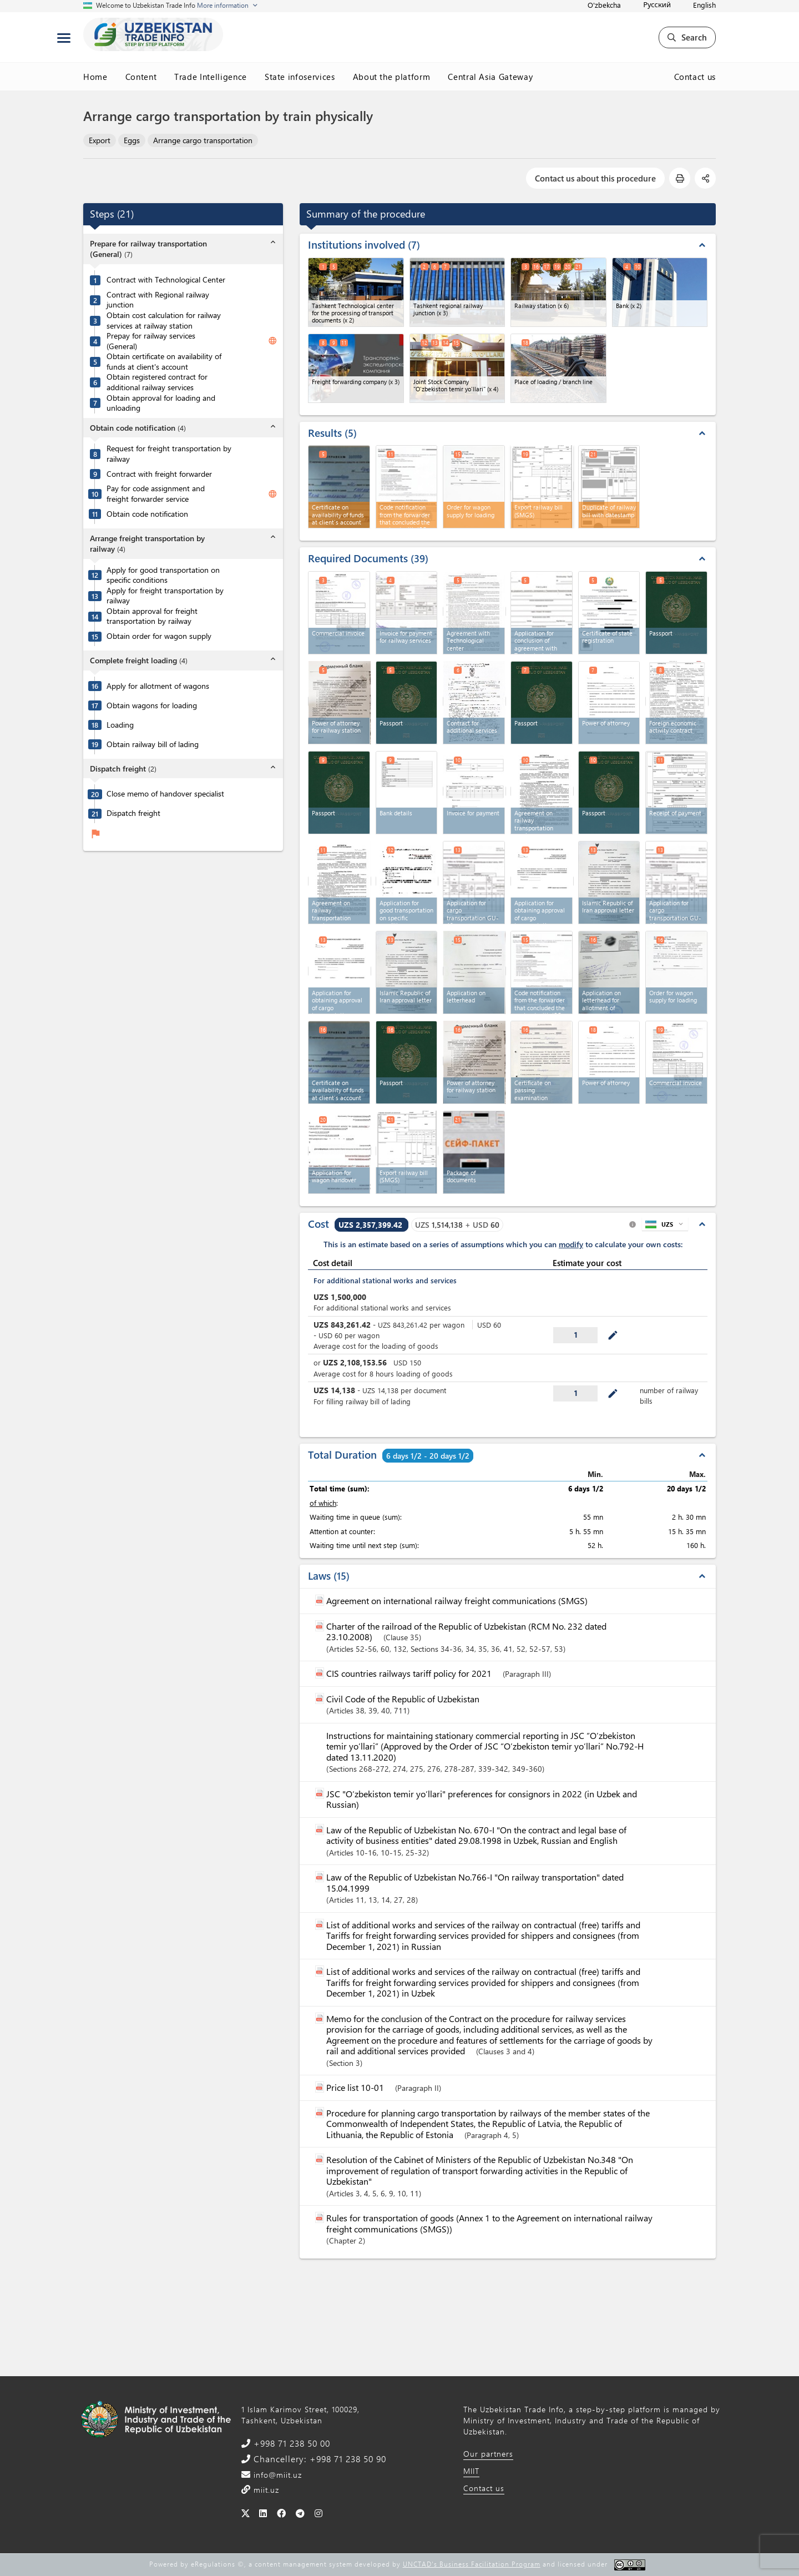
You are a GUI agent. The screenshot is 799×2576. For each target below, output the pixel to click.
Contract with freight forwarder (159, 474)
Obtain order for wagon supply (159, 636)
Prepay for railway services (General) (151, 341)
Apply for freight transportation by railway (165, 596)
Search (687, 37)
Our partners (488, 2453)
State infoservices (300, 76)
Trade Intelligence (210, 76)
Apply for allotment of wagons (158, 686)
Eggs (132, 140)
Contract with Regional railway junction (158, 300)
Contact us (695, 76)
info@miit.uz (276, 2474)
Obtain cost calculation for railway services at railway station (164, 320)
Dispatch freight (133, 813)
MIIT (471, 2471)
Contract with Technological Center (166, 280)
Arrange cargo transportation (202, 140)
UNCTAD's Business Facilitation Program (471, 2563)
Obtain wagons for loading (152, 705)
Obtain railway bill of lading (153, 744)
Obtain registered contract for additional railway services (157, 382)
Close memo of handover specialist (165, 794)
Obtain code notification (147, 514)
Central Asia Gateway (490, 76)
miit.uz (265, 2489)
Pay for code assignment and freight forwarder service (156, 493)
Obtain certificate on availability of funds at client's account (164, 361)
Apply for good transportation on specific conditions (163, 575)
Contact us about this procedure (595, 178)
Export (99, 140)
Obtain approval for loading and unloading (161, 403)
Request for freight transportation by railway (169, 453)
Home (95, 76)
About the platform (392, 76)
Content (141, 76)
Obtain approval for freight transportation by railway (152, 616)
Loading (120, 725)
